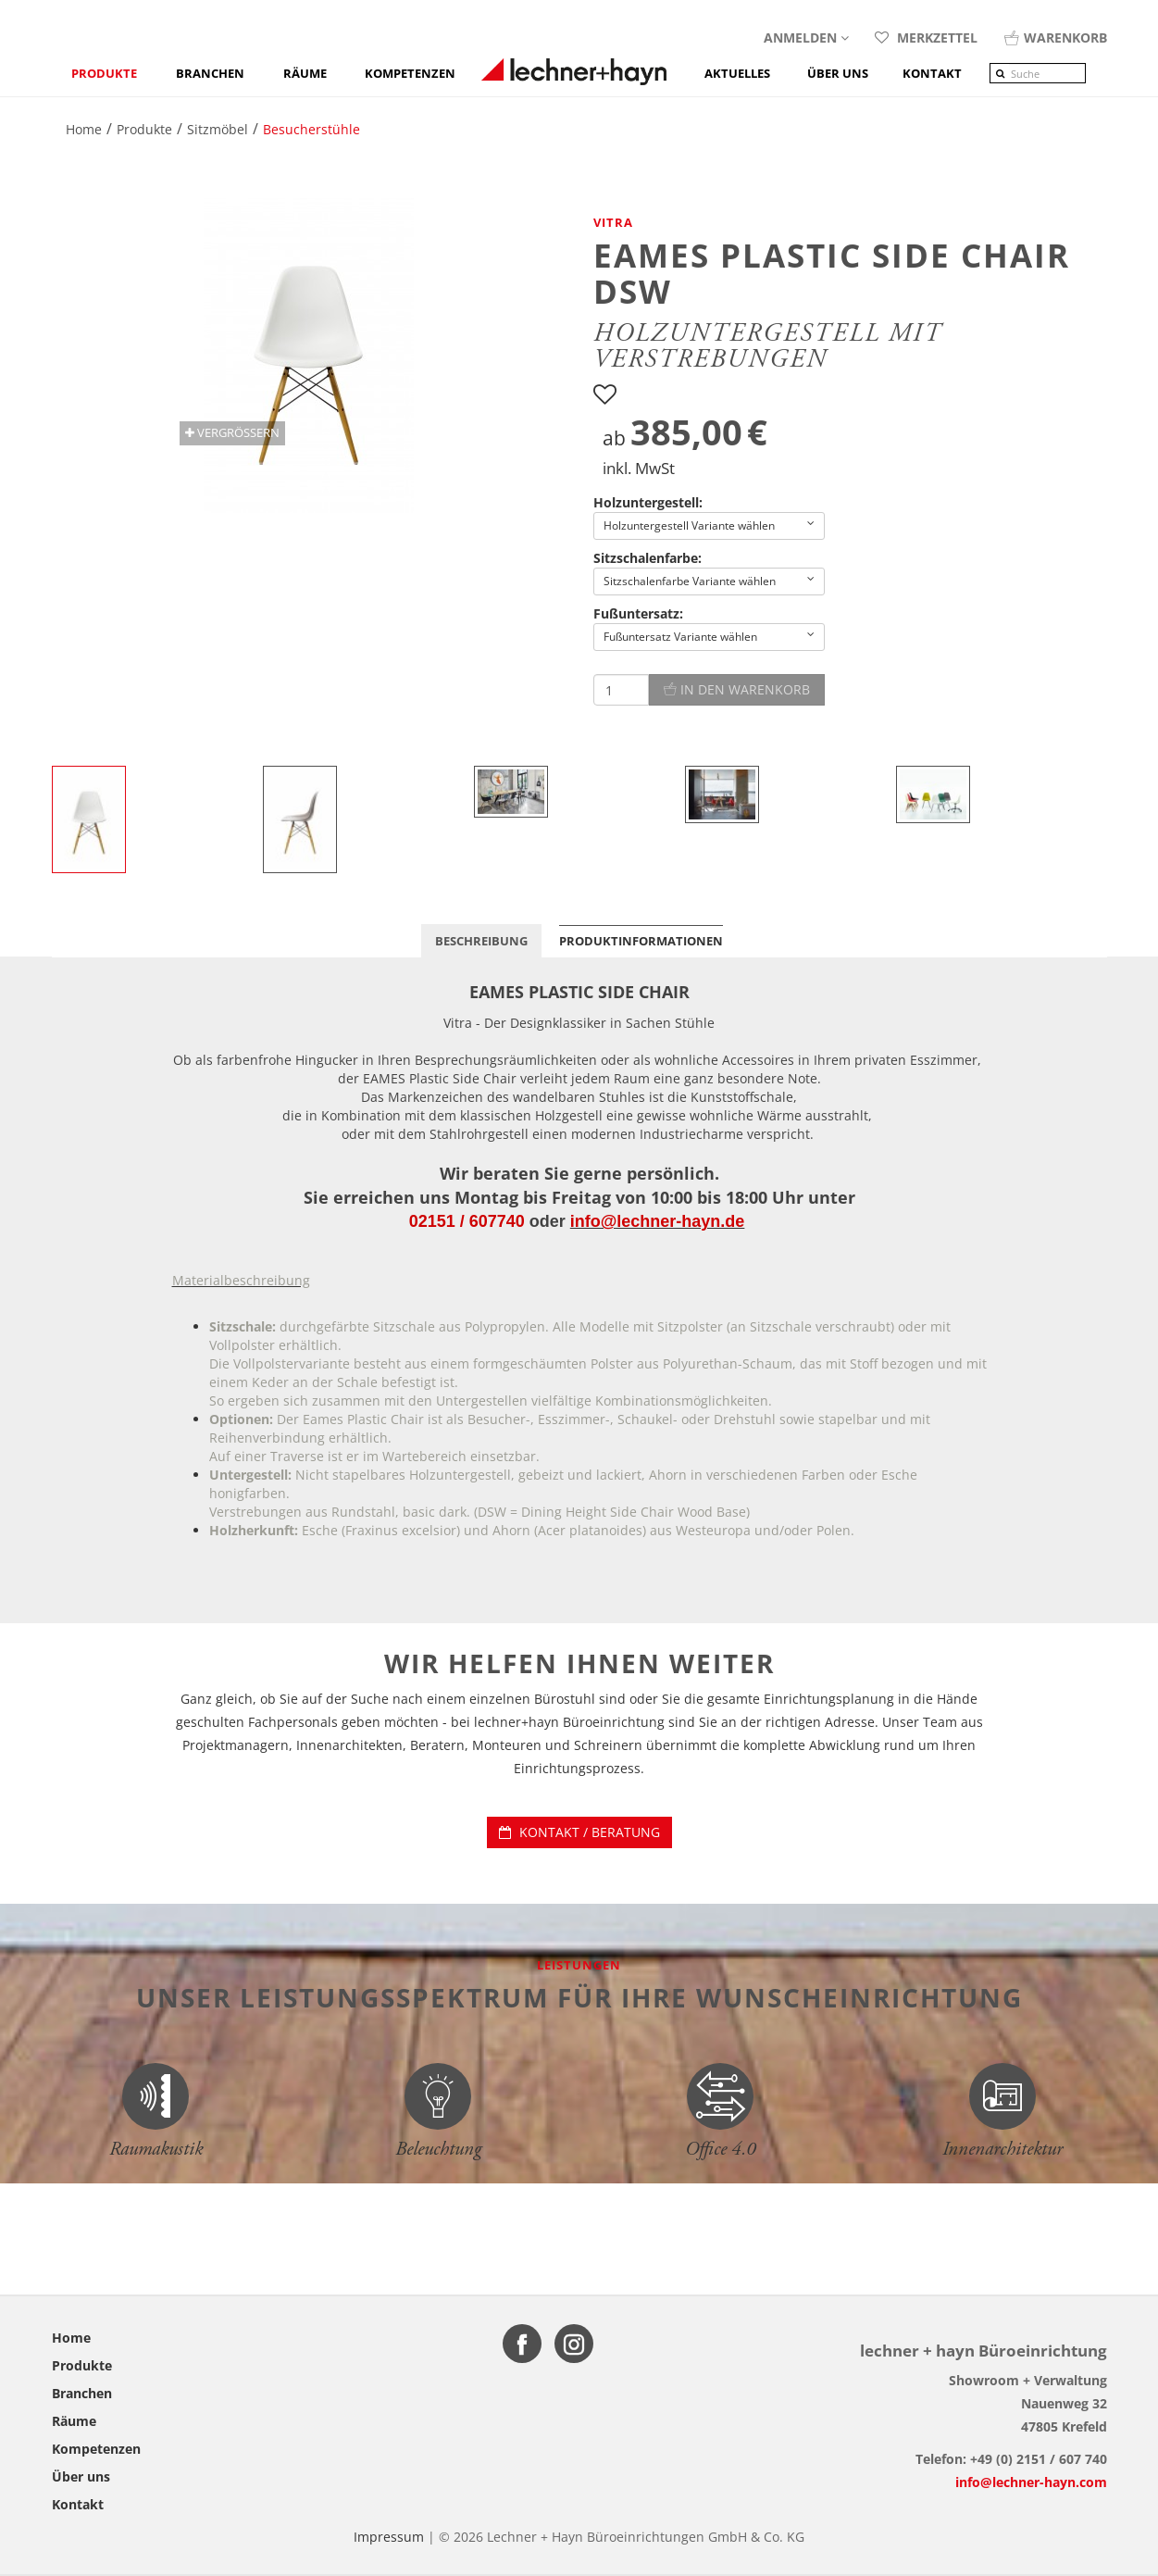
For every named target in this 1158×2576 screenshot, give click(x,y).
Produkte (104, 73)
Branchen (210, 73)
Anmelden (806, 37)
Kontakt (78, 2504)
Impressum (389, 2536)
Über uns (81, 2476)
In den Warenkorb (736, 689)
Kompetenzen (410, 73)
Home (71, 2337)
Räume (305, 73)
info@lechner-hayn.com (1031, 2482)
